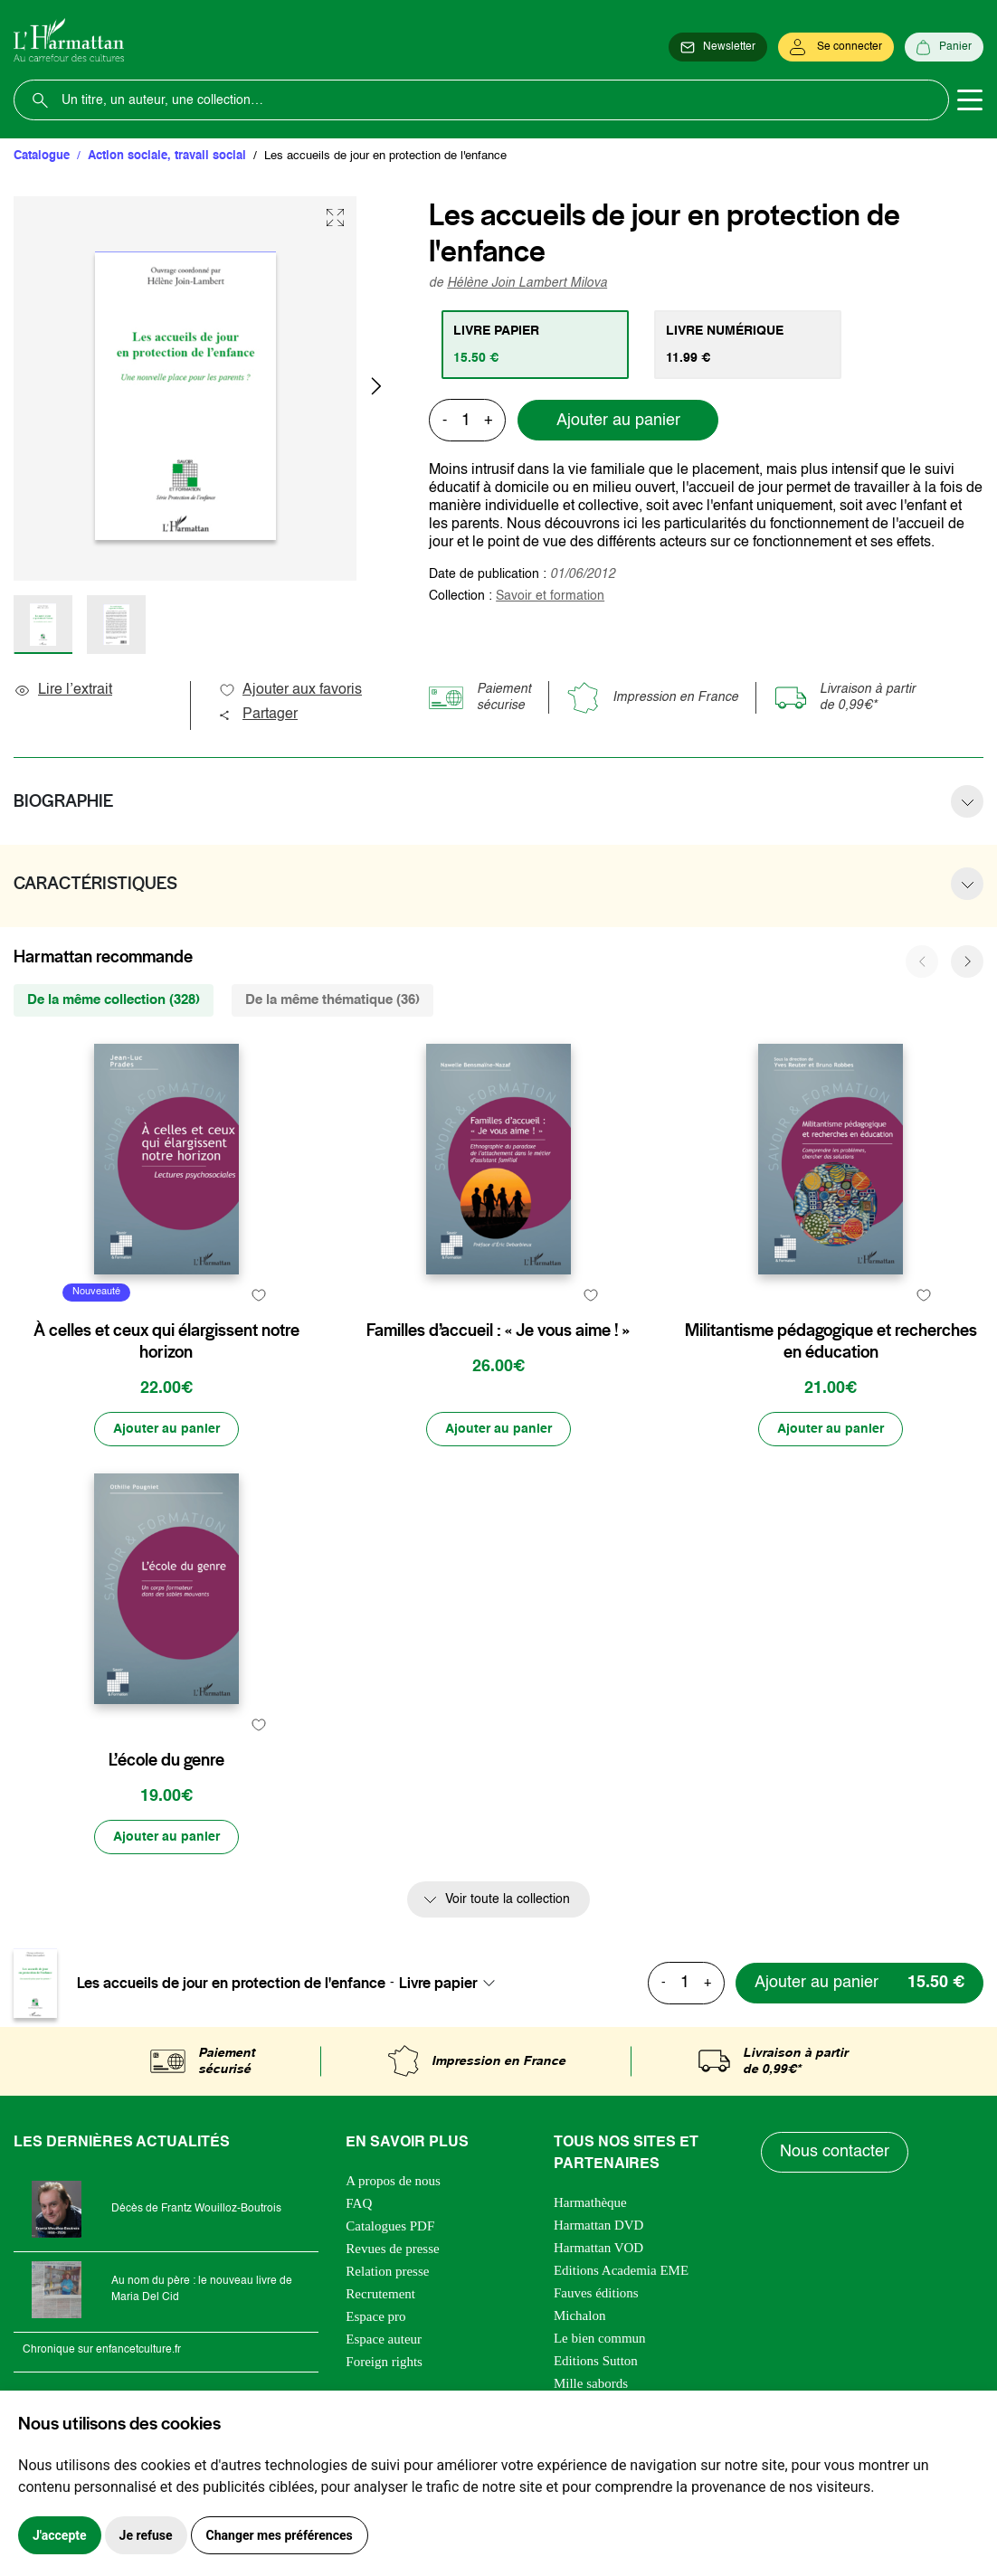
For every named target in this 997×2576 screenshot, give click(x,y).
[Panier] (944, 47)
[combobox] (452, 1982)
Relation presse (387, 2271)
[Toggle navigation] (969, 100)
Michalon (580, 2315)
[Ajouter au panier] (166, 1429)
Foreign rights (384, 2361)
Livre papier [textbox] (438, 1983)
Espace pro (375, 2316)
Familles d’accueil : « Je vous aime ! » (498, 1330)
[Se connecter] (836, 47)
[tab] (535, 344)
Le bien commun (600, 2338)
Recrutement (380, 2294)
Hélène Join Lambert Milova (527, 283)
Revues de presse (392, 2248)
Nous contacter (834, 2152)
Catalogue (42, 156)
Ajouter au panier (618, 420)
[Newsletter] (718, 47)
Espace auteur (384, 2339)
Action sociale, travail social (167, 156)
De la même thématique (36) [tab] (332, 1000)
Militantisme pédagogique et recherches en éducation (831, 1341)
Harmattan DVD (599, 2225)
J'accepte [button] (60, 2535)
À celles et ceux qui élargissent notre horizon (166, 1341)
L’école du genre (166, 1760)
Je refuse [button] (146, 2535)
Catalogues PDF (390, 2226)
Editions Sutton (596, 2360)
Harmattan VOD (598, 2247)
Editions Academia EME (621, 2270)
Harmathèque (590, 2202)
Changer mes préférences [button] (279, 2535)
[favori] (259, 1294)
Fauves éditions (596, 2293)
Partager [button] (258, 714)
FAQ (359, 2203)
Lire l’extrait (63, 690)
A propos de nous (393, 2181)
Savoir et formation (550, 596)
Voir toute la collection (507, 1899)
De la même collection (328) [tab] (113, 1000)
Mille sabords (591, 2383)
